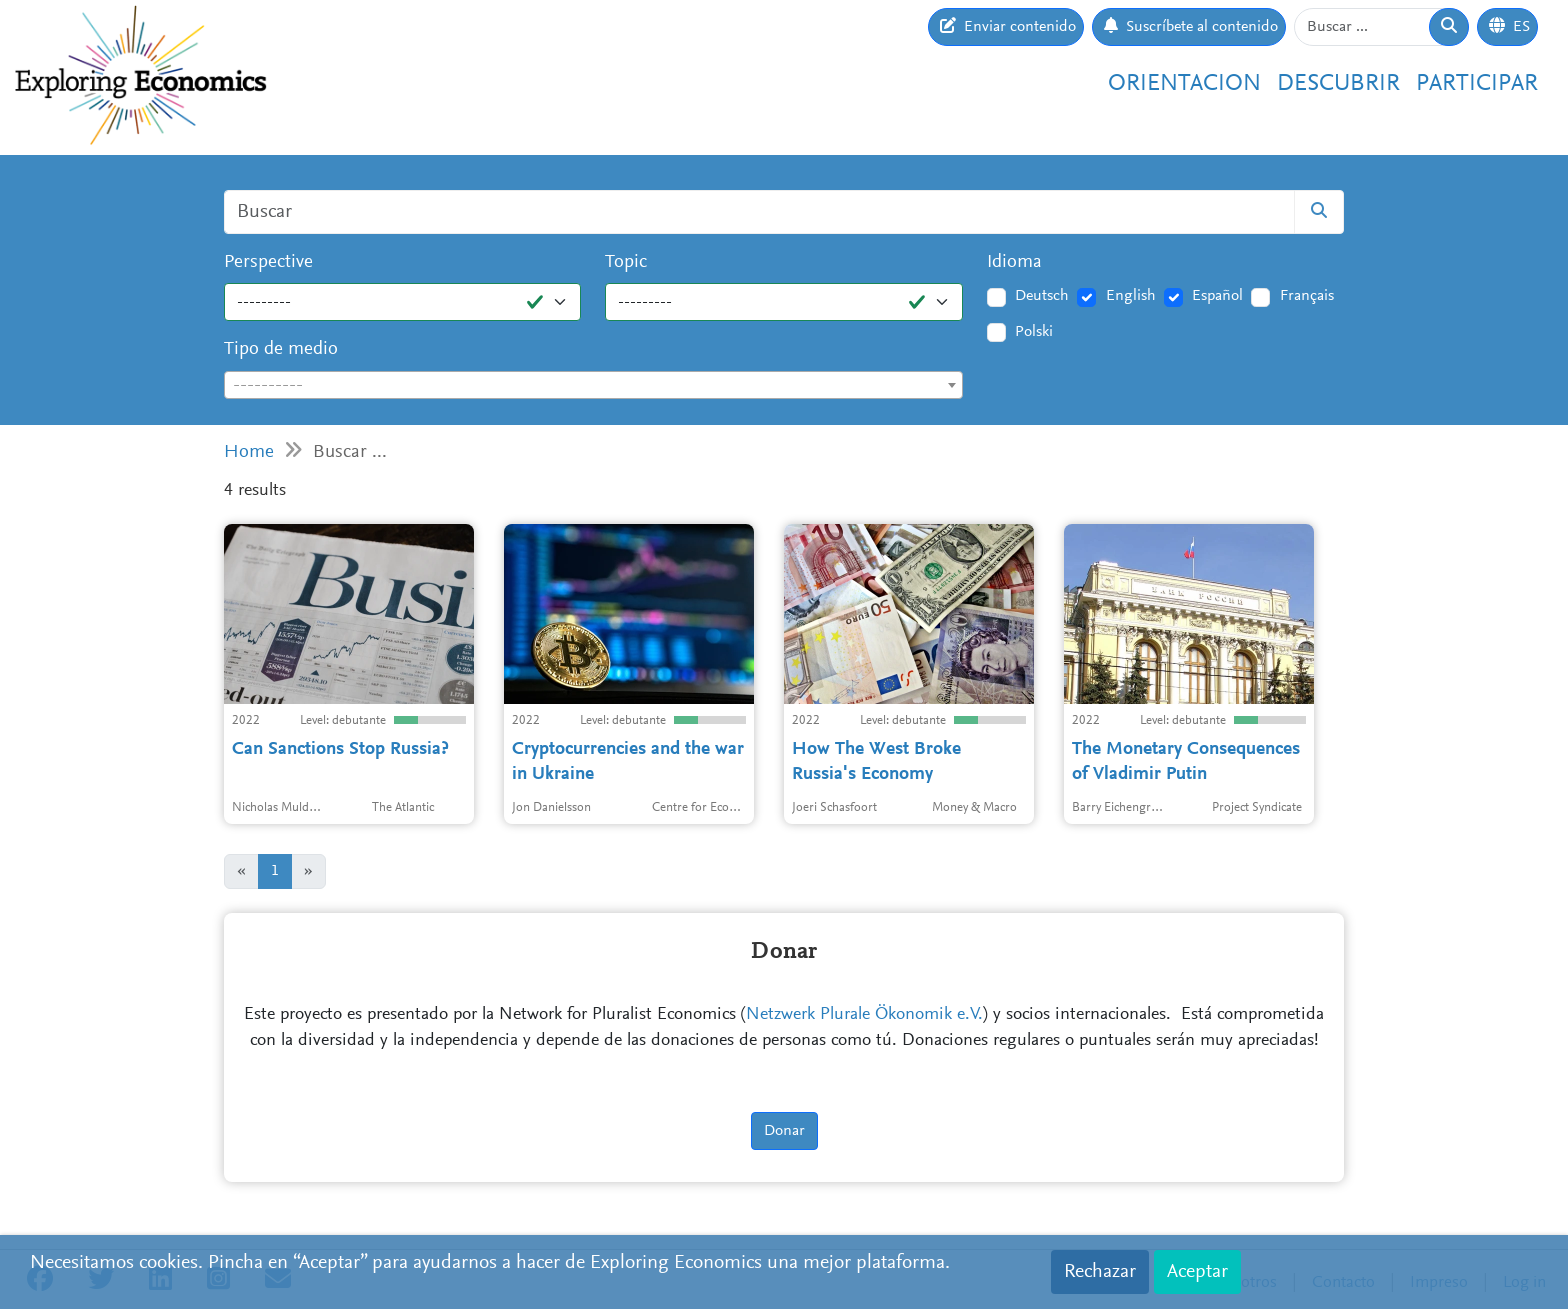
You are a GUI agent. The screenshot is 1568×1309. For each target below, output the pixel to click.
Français (1307, 296)
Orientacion (1184, 84)
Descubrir (1338, 84)
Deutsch (1042, 296)
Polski (1034, 332)
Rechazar (1100, 1272)
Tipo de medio (281, 349)
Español (1217, 296)
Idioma (1014, 262)
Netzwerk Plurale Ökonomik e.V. (864, 1015)
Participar (1477, 84)
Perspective (268, 262)
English (1131, 296)
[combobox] (593, 385)
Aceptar (1197, 1272)
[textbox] (593, 386)
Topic (626, 262)
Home (249, 452)
